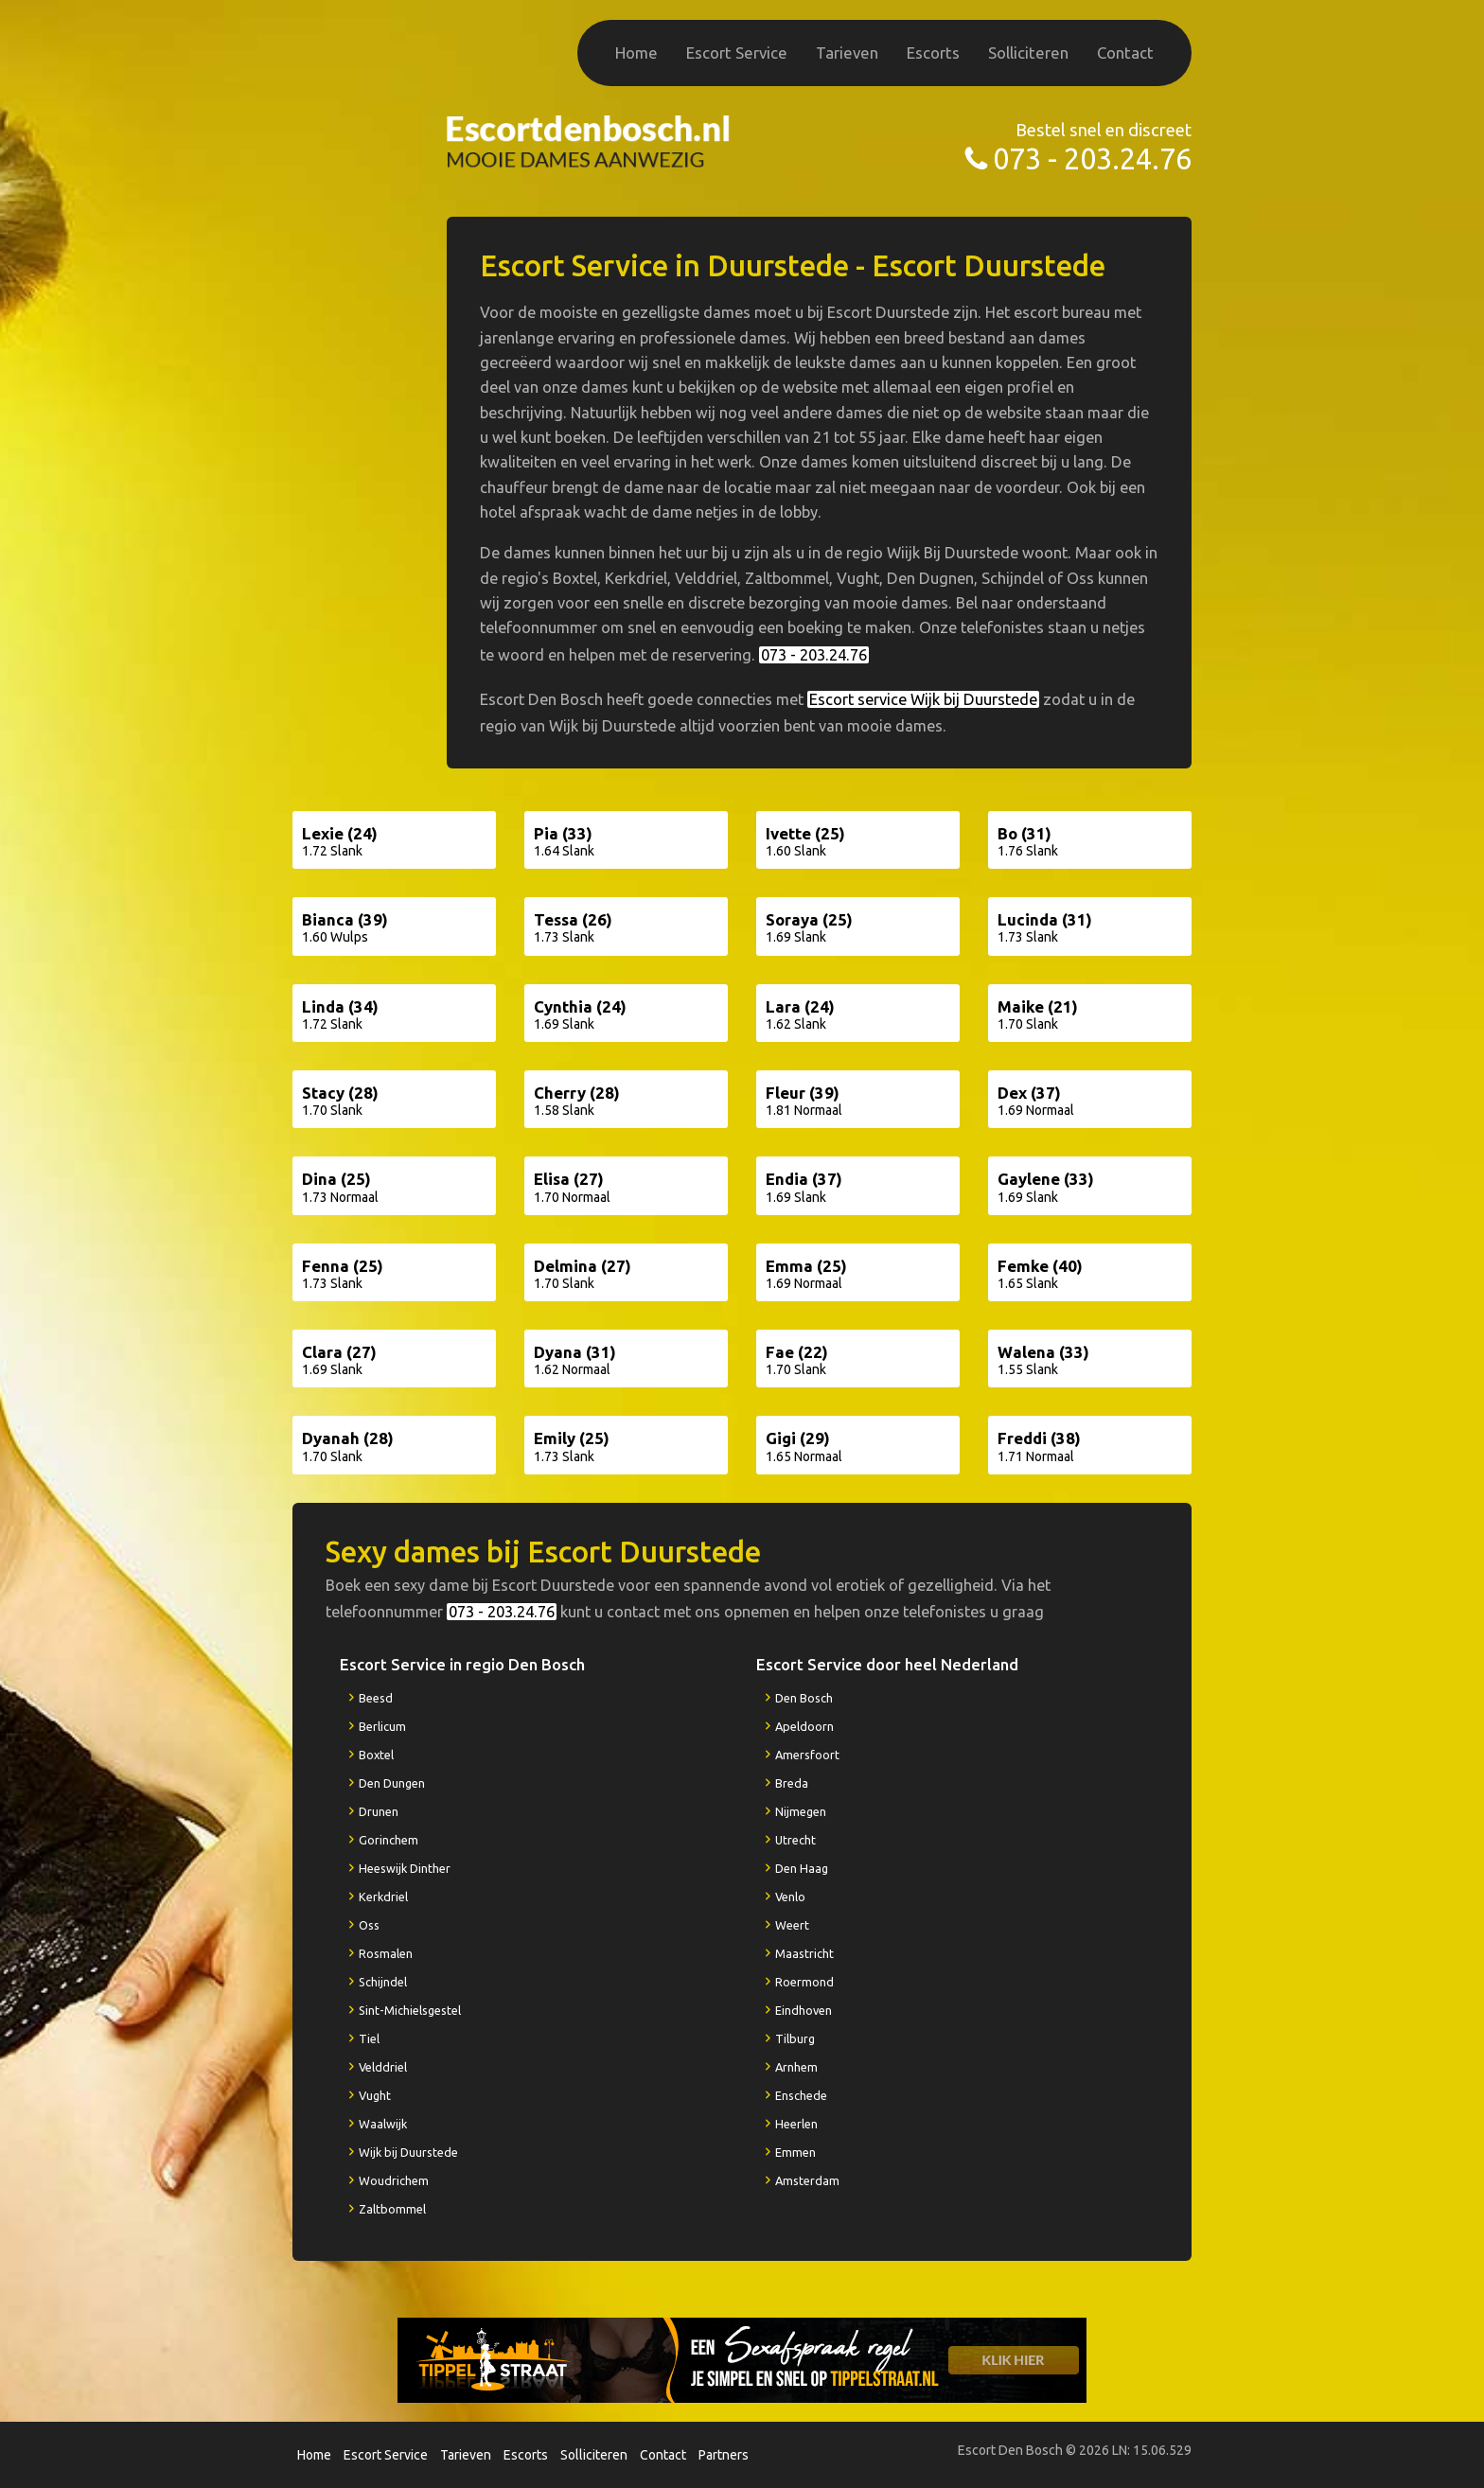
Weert (792, 1925)
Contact (1125, 53)
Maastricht (804, 1953)
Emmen (795, 2152)
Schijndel (383, 1981)
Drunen (378, 1811)
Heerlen (796, 2123)
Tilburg (795, 2038)
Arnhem (796, 2066)
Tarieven (847, 53)
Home (636, 53)
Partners (723, 2454)
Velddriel (383, 2066)
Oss (369, 1925)
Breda (791, 1783)
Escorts (933, 53)
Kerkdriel (383, 1896)
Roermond (804, 1981)
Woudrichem (394, 2180)
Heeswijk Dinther (404, 1868)
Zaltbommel (392, 2208)
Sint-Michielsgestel (410, 2010)
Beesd (376, 1697)
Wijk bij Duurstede (408, 2152)
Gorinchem (388, 1839)
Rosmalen (386, 1953)
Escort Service (736, 53)
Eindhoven (803, 2010)
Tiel (369, 2038)
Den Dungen (392, 1783)
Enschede (801, 2095)
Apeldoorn (804, 1726)
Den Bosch (804, 1697)
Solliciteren (1028, 53)
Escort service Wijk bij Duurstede (923, 699)
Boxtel (376, 1754)
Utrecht (795, 1839)
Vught (375, 2095)
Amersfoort (807, 1754)
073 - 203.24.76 (1092, 158)
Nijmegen (800, 1811)
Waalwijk (383, 2123)
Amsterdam (807, 2180)
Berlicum (382, 1726)
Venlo (790, 1896)
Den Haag (801, 1868)
